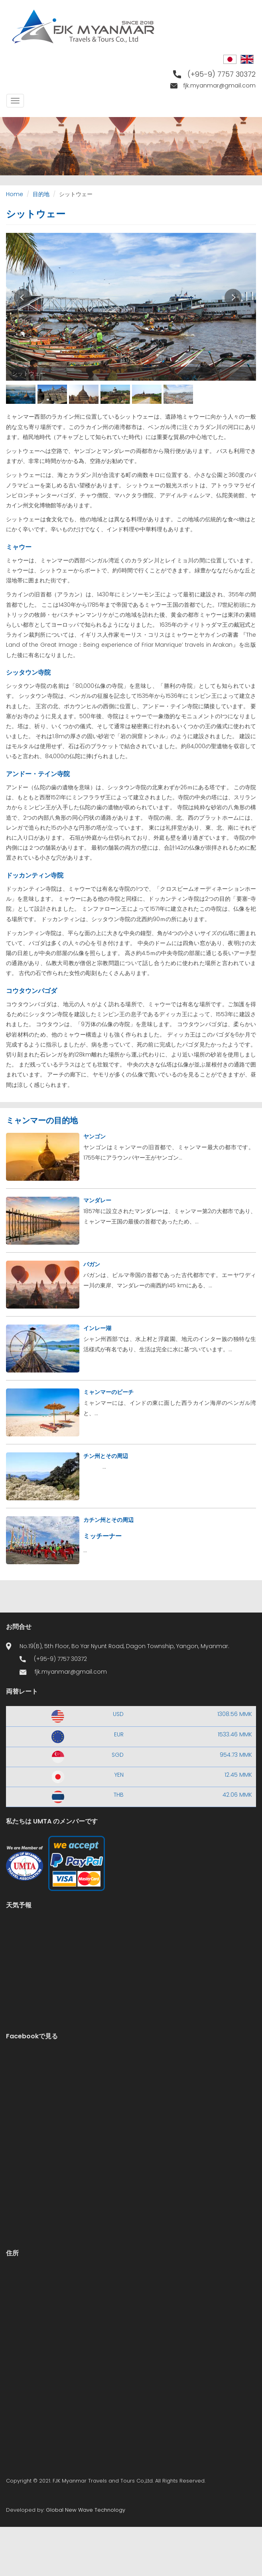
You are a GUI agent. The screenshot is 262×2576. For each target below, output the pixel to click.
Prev (22, 297)
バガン (91, 1264)
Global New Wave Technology (85, 2510)
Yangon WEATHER (131, 1950)
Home (14, 194)
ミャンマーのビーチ (108, 1392)
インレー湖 (97, 1328)
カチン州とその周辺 (108, 1520)
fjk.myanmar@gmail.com (219, 85)
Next (233, 297)
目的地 (41, 194)
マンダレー (97, 1200)
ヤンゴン (94, 1136)
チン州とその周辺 (105, 1456)
